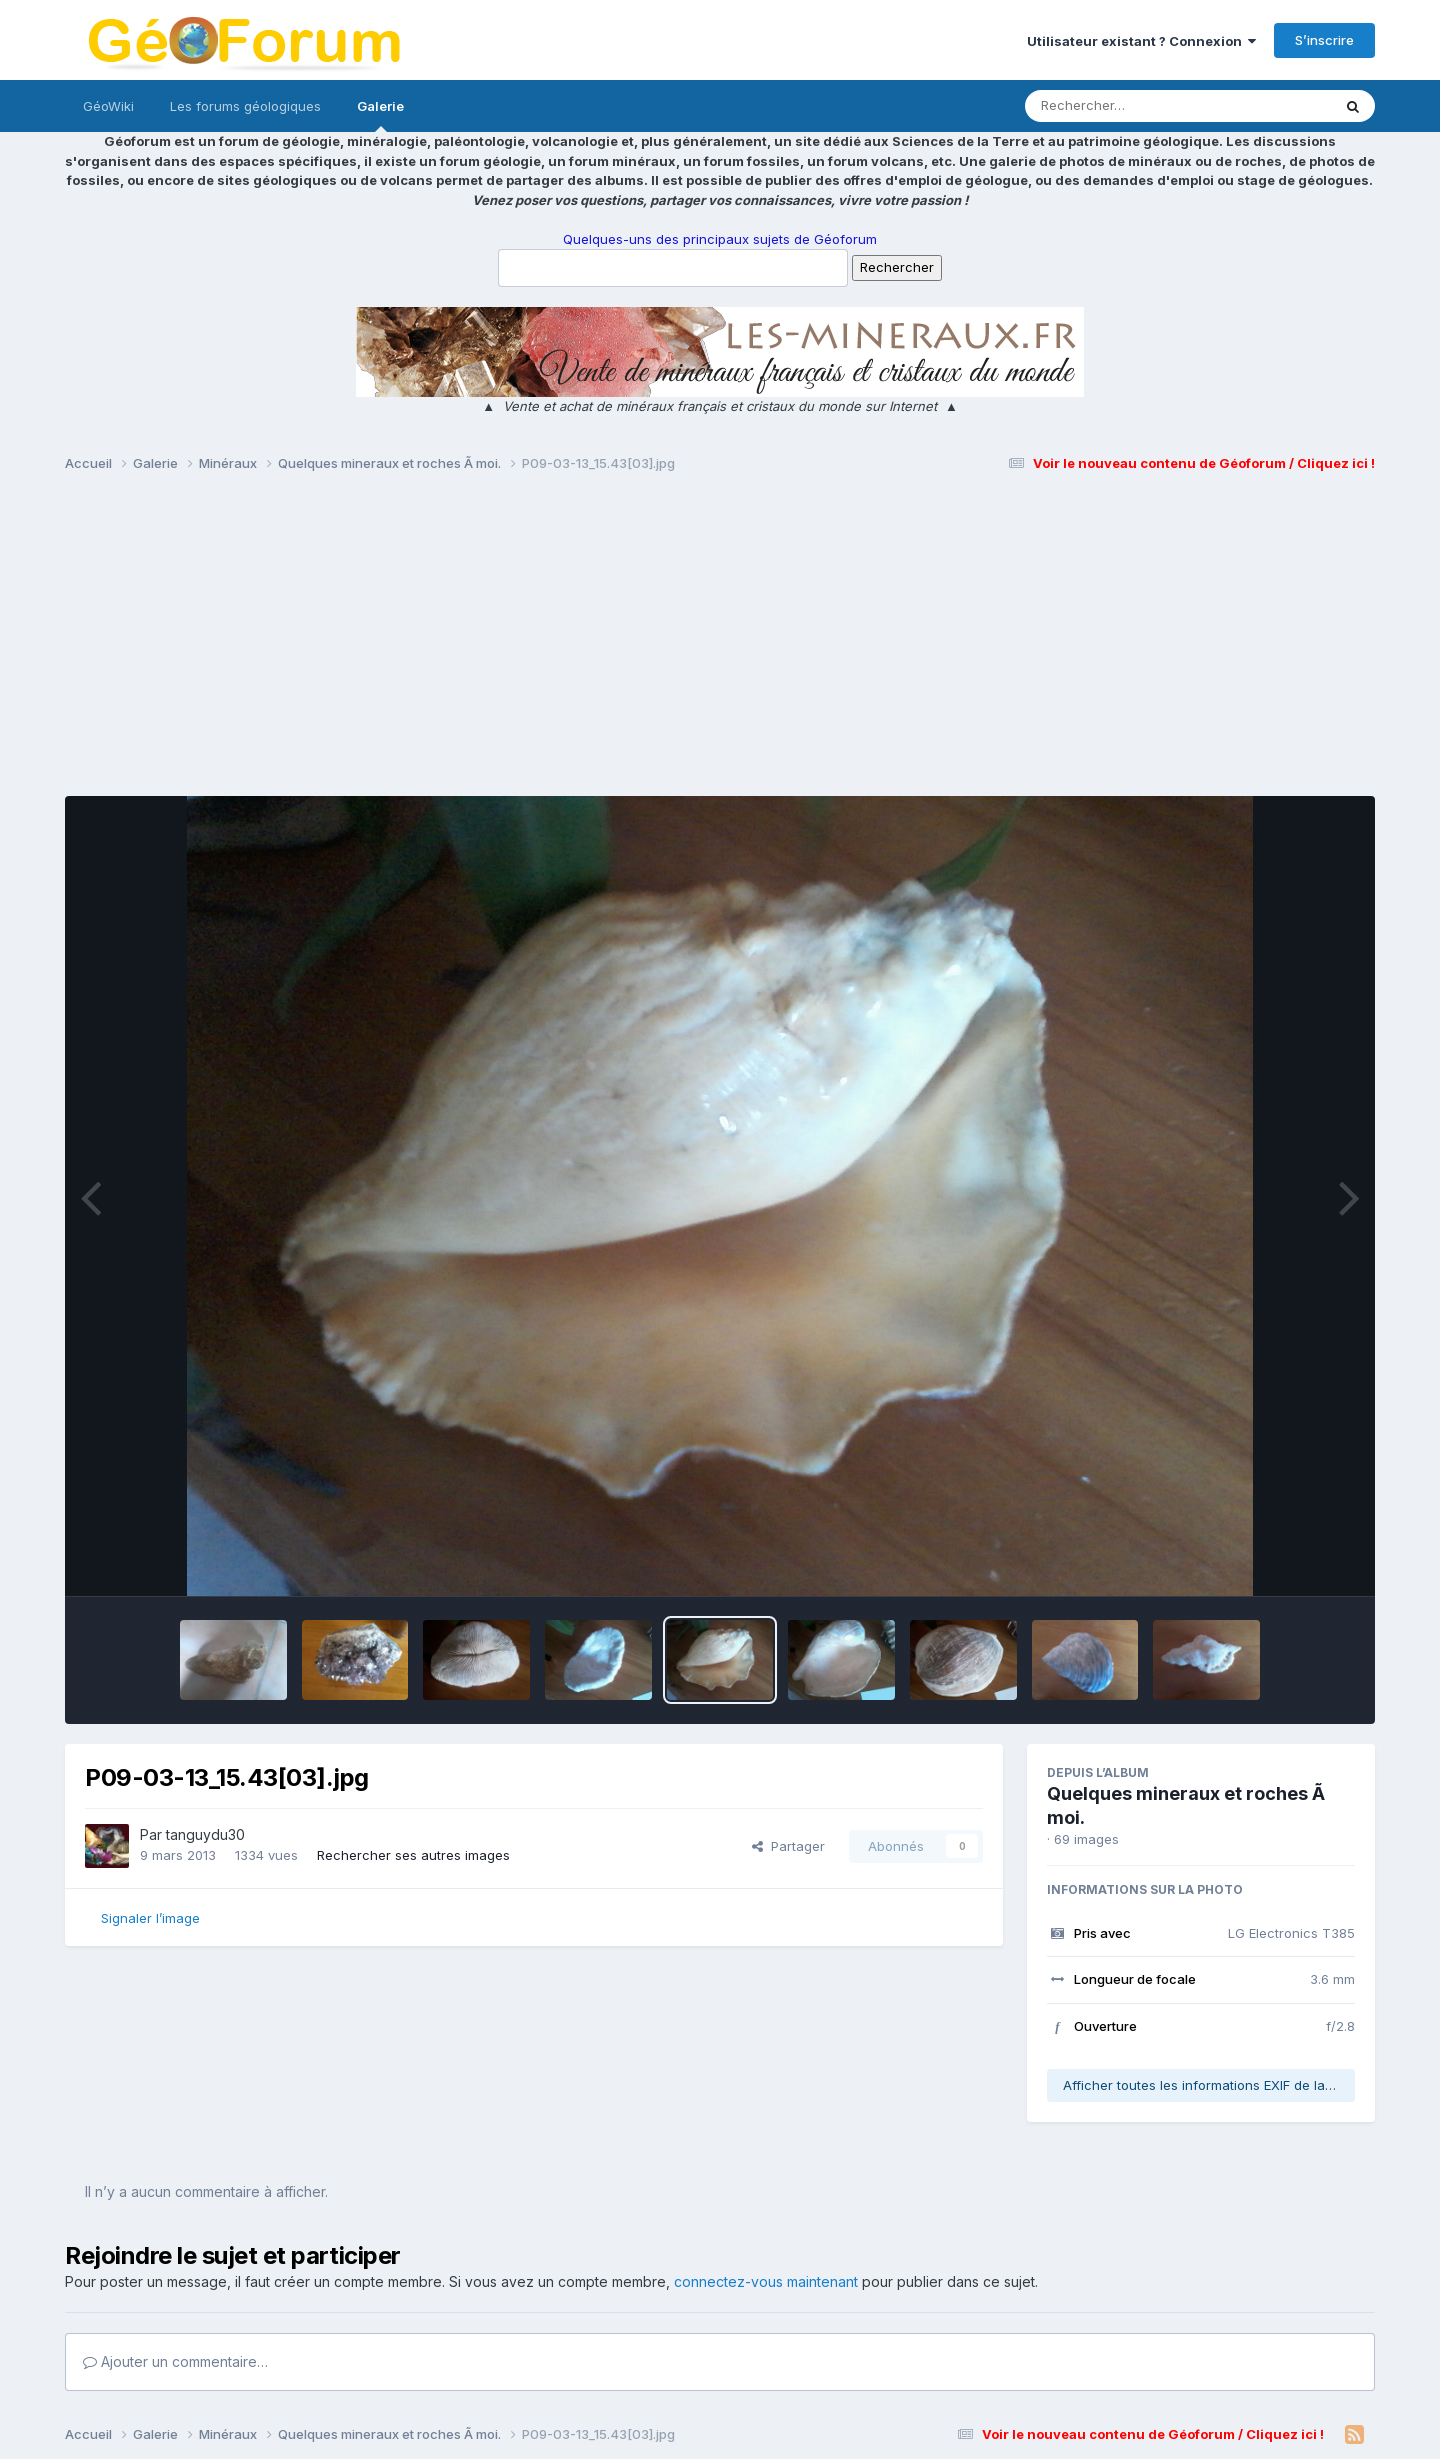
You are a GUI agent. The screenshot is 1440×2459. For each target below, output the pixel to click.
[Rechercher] (1120, 106)
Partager (788, 1846)
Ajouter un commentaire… (175, 2361)
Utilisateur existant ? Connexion (1141, 41)
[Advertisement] (720, 643)
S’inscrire (1324, 40)
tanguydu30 (205, 1834)
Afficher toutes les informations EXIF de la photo (1209, 2085)
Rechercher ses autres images (413, 1855)
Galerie (380, 115)
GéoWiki (108, 106)
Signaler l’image (150, 1918)
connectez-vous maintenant (766, 2281)
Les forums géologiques (245, 106)
